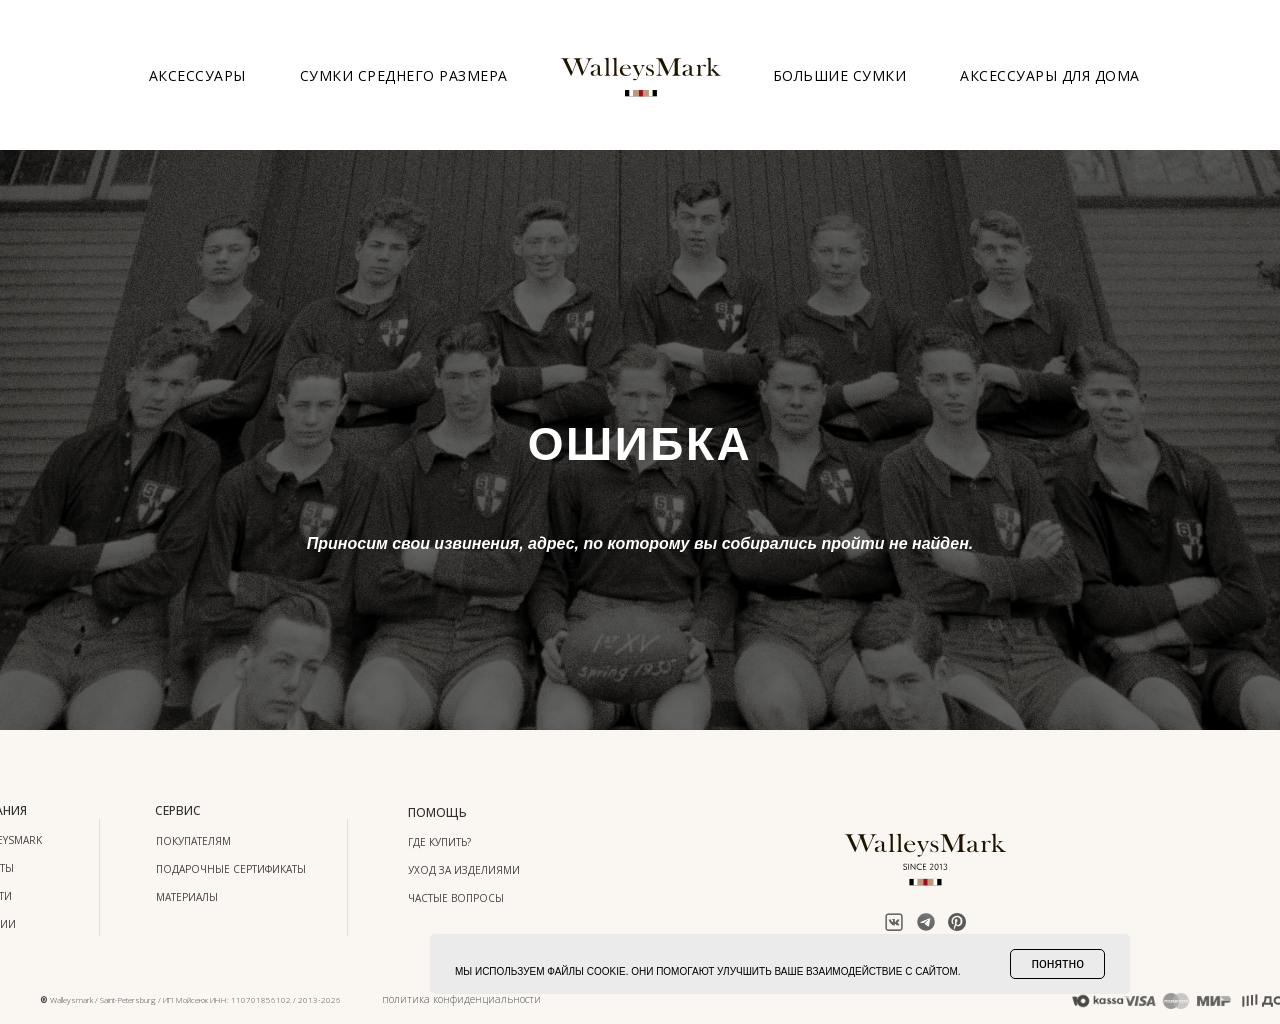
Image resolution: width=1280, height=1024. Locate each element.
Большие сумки (840, 75)
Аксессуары (197, 75)
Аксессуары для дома (1050, 75)
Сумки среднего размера (404, 75)
